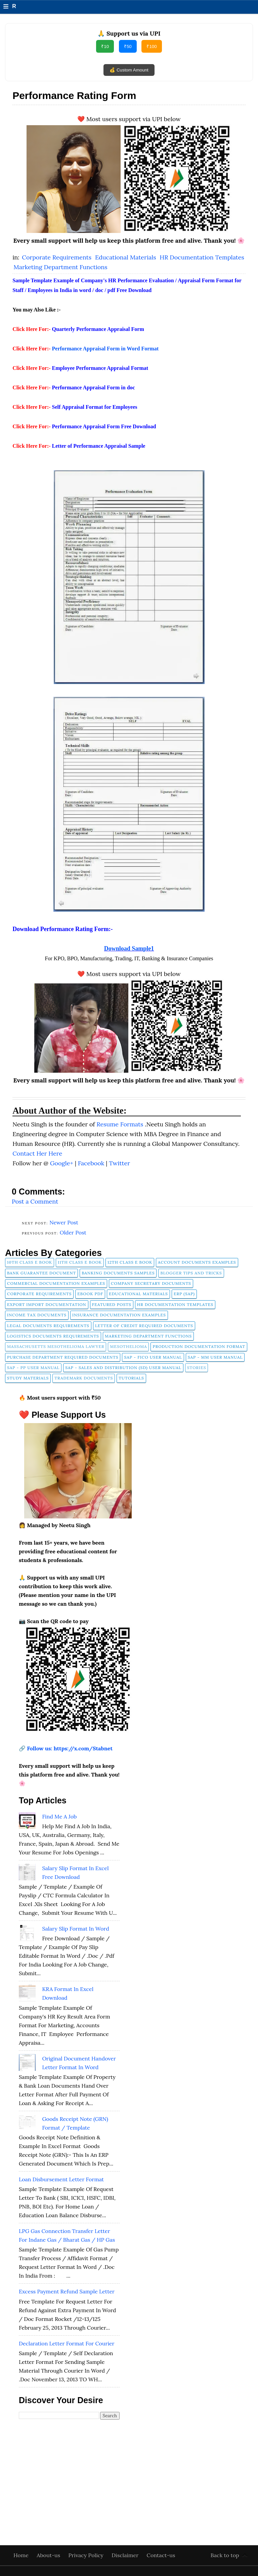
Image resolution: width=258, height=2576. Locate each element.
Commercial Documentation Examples (56, 1283)
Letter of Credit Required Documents (144, 1325)
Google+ (62, 1163)
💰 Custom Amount (129, 69)
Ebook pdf (90, 1293)
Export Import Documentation (46, 1304)
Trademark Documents (83, 1377)
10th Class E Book (29, 1262)
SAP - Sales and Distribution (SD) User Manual (123, 1367)
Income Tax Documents (37, 1314)
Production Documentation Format (199, 1346)
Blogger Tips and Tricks (191, 1272)
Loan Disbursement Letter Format (61, 2179)
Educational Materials (126, 257)
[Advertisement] (69, 2471)
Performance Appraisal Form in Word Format (105, 348)
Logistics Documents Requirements (53, 1336)
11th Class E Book (80, 1262)
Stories (196, 1367)
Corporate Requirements (57, 257)
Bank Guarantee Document (41, 1272)
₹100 (151, 46)
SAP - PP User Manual (33, 1367)
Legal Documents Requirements (48, 1325)
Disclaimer (126, 2555)
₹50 (128, 46)
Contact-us (161, 2555)
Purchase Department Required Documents (62, 1357)
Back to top (225, 2555)
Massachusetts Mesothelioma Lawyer (55, 1346)
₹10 (105, 46)
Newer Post (63, 1222)
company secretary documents (151, 1283)
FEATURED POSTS (111, 1304)
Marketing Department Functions (60, 267)
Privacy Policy (87, 2555)
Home (21, 2555)
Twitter (119, 1163)
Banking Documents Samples (118, 1272)
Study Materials (28, 1377)
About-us (49, 2555)
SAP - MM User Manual (215, 1357)
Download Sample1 (129, 948)
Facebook (92, 1163)
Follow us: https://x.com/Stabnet (70, 1748)
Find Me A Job (59, 1816)
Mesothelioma (128, 1346)
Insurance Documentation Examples (119, 1314)
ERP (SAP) (184, 1293)
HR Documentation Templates (202, 257)
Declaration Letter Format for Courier (67, 2343)
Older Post (73, 1232)
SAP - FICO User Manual (153, 1357)
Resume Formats (120, 1124)
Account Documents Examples (197, 1262)
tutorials (131, 1377)
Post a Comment (35, 1201)
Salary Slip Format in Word (75, 1928)
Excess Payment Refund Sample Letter (67, 2291)
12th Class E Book (130, 1262)
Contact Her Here (37, 1153)
